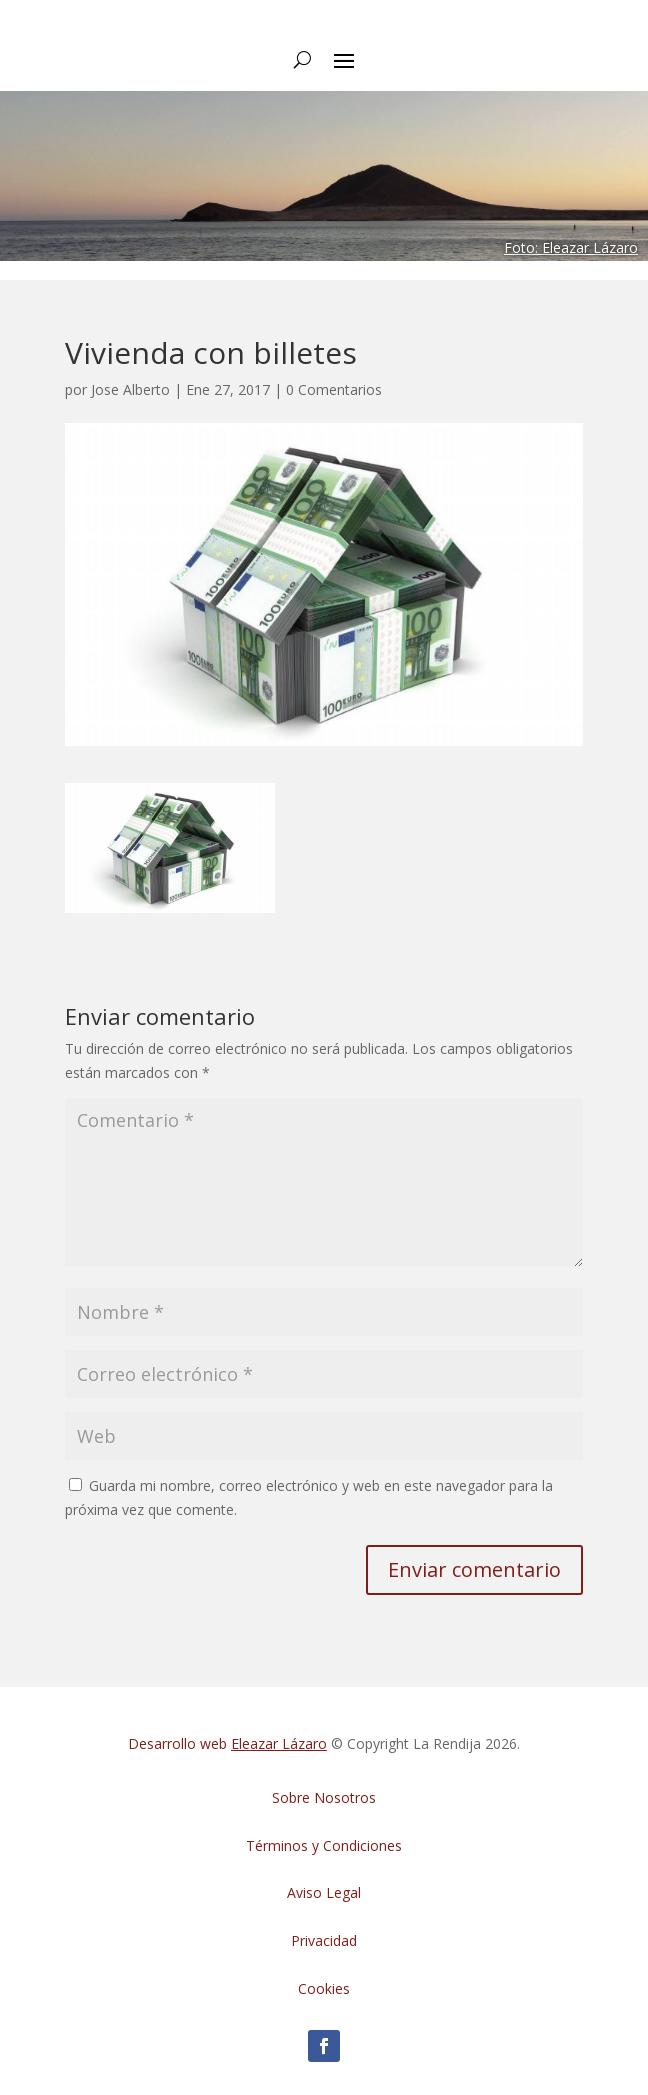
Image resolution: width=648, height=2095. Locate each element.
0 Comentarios (334, 389)
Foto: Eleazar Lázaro (571, 247)
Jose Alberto (130, 389)
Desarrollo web (227, 1743)
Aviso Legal (324, 1892)
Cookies (324, 1988)
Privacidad (324, 1940)
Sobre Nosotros (324, 1797)
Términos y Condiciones (324, 1845)
